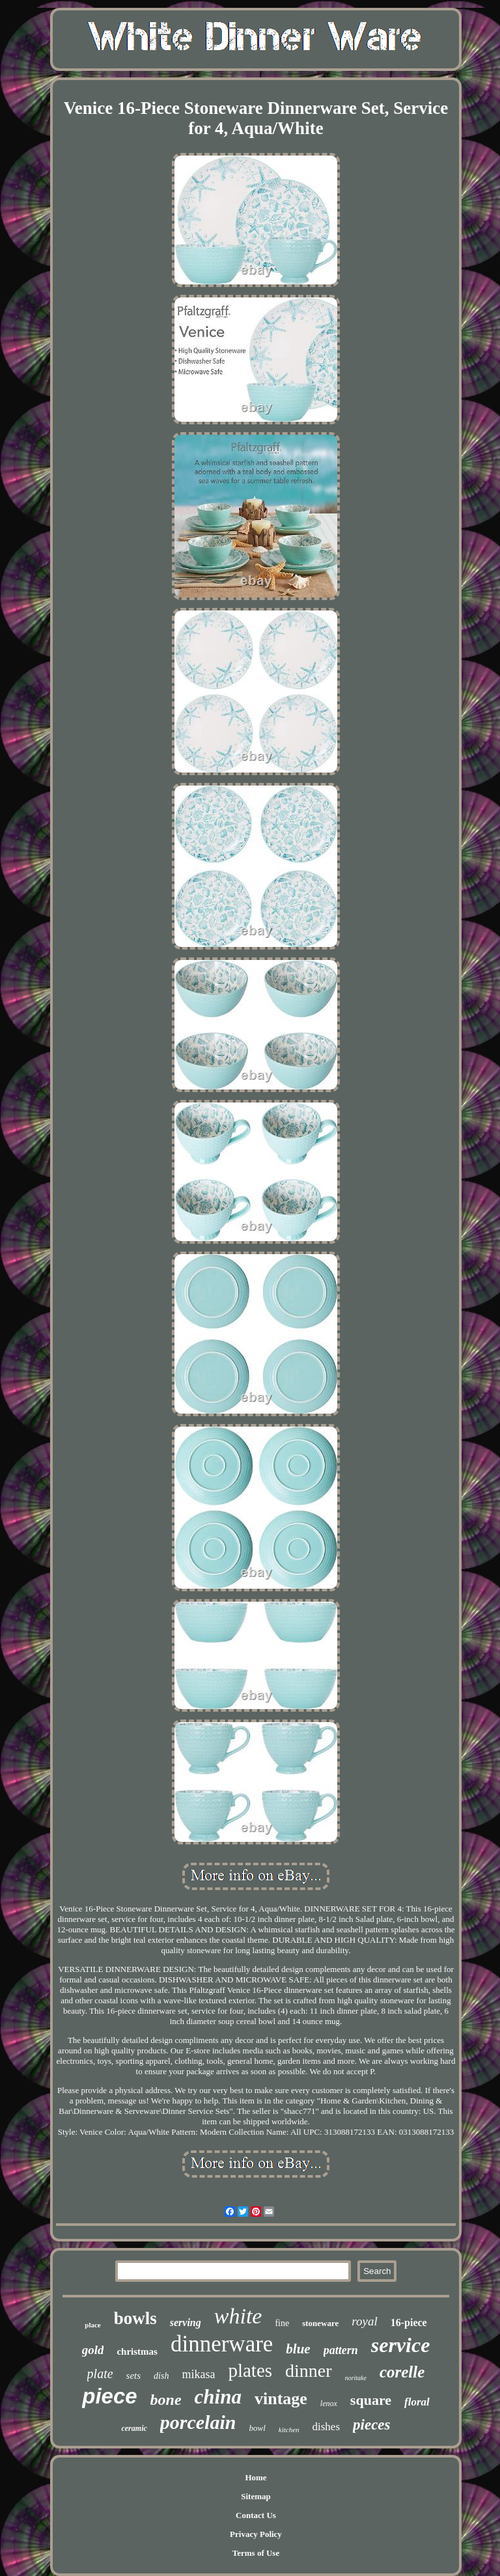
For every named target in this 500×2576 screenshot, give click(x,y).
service (400, 2345)
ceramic (133, 2428)
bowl (257, 2428)
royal (364, 2321)
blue (298, 2349)
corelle (402, 2372)
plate (100, 2373)
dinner (308, 2371)
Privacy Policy (256, 2534)
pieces (371, 2425)
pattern (341, 2350)
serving (185, 2322)
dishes (326, 2426)
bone (166, 2399)
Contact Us (256, 2515)
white (238, 2316)
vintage (281, 2398)
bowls (135, 2318)
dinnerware (222, 2344)
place (92, 2325)
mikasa (198, 2374)
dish (161, 2376)
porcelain (198, 2422)
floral (417, 2402)
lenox (328, 2403)
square (370, 2400)
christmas (137, 2351)
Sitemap (256, 2496)
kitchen (289, 2429)
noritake (356, 2377)
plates (250, 2370)
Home (255, 2477)
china (218, 2396)
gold (93, 2350)
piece (109, 2396)
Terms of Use (255, 2553)
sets (133, 2375)
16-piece (409, 2322)
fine (282, 2323)
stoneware (320, 2323)
